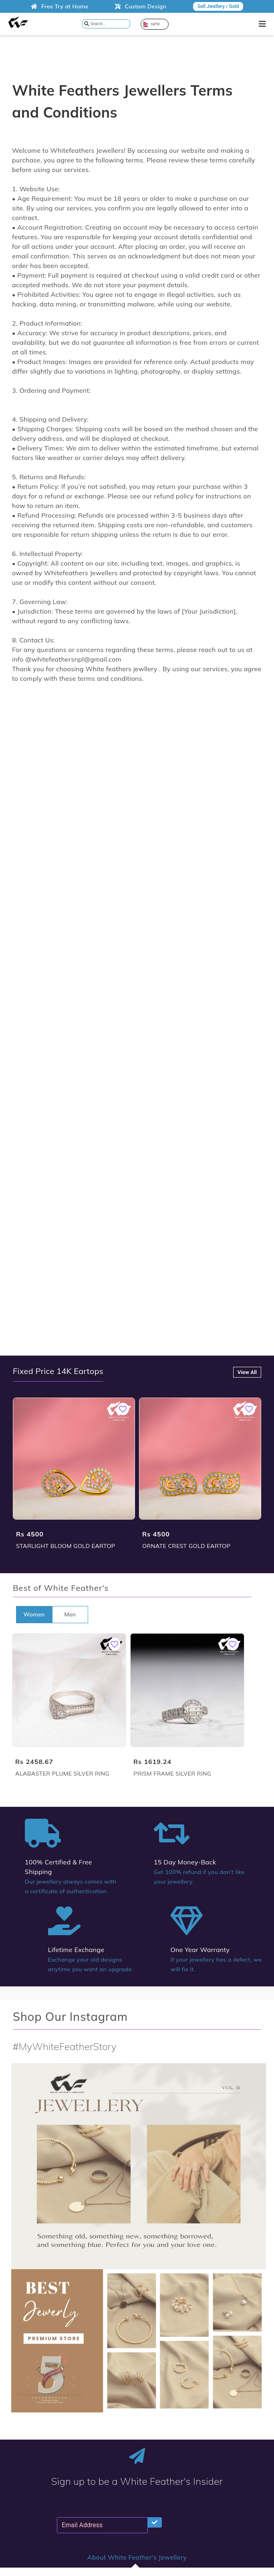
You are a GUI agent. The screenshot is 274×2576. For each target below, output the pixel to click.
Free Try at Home (60, 6)
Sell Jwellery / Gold (218, 6)
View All (247, 1372)
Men (70, 1614)
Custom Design (140, 6)
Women (34, 1614)
